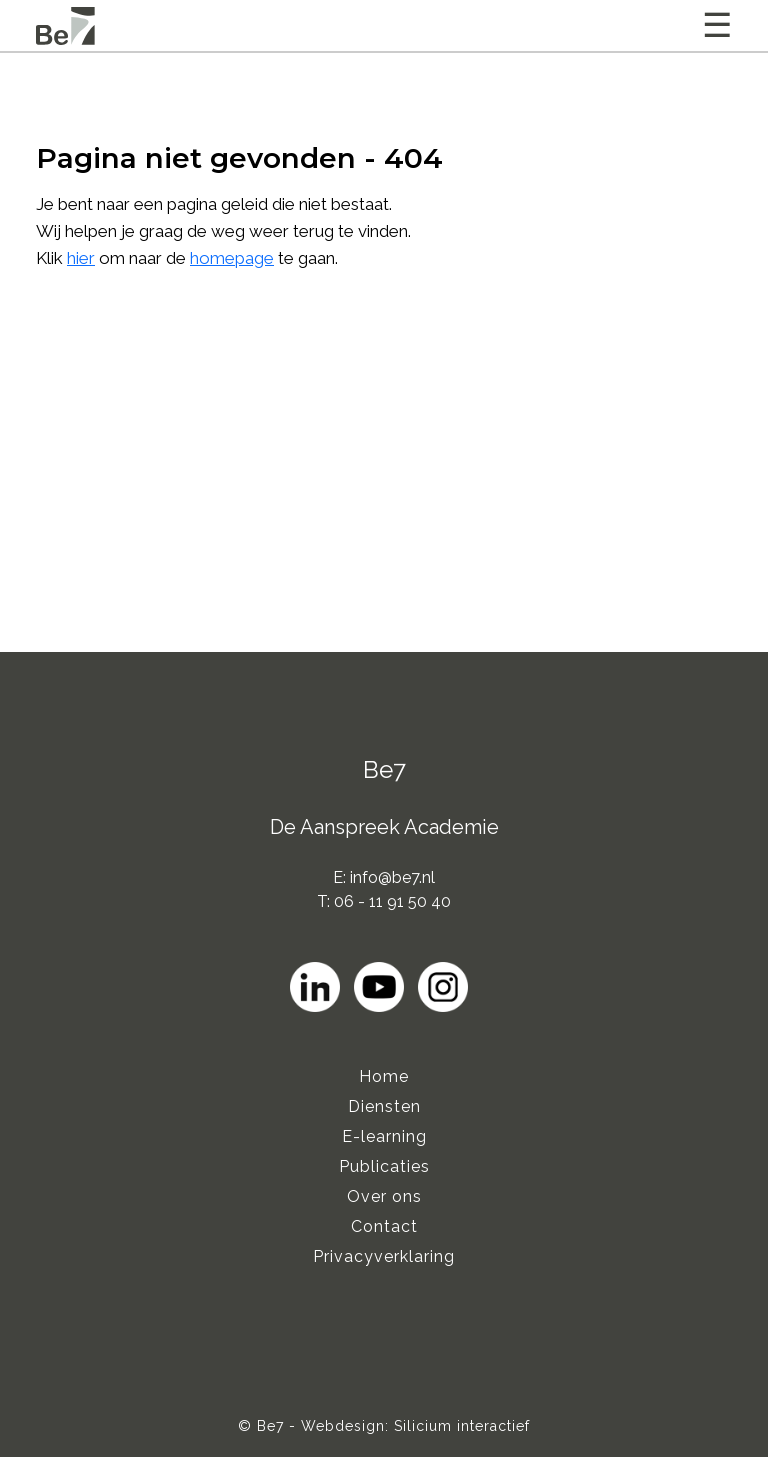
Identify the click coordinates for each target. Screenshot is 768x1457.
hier (81, 258)
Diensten (384, 1106)
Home (384, 1076)
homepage (232, 258)
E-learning (384, 1136)
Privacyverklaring (384, 1256)
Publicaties (384, 1166)
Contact (384, 1226)
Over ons (384, 1196)
